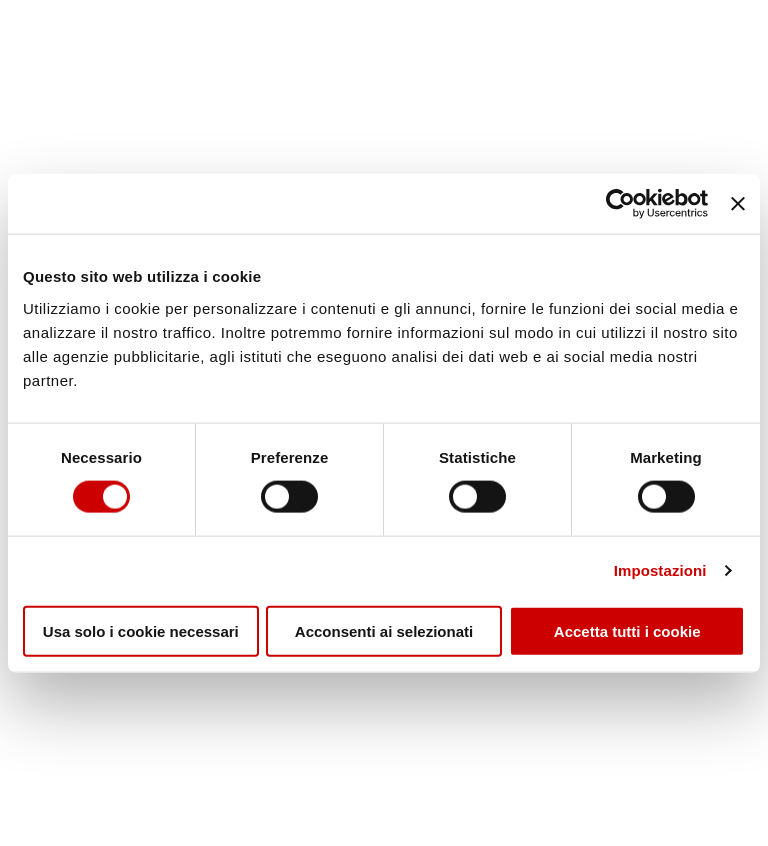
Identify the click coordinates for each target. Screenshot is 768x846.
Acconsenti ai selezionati (384, 630)
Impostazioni (660, 570)
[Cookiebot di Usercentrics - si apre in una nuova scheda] (620, 204)
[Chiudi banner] (738, 204)
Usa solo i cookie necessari (141, 630)
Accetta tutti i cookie (627, 630)
